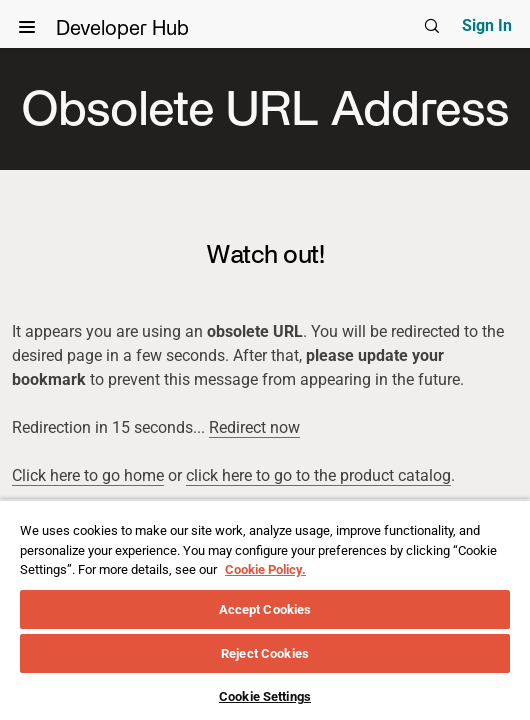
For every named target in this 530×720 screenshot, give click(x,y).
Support (274, 630)
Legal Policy (179, 630)
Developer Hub (135, 33)
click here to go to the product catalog (318, 475)
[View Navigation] (27, 27)
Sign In (487, 25)
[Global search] (432, 26)
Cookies (354, 630)
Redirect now (254, 427)
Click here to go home (88, 475)
